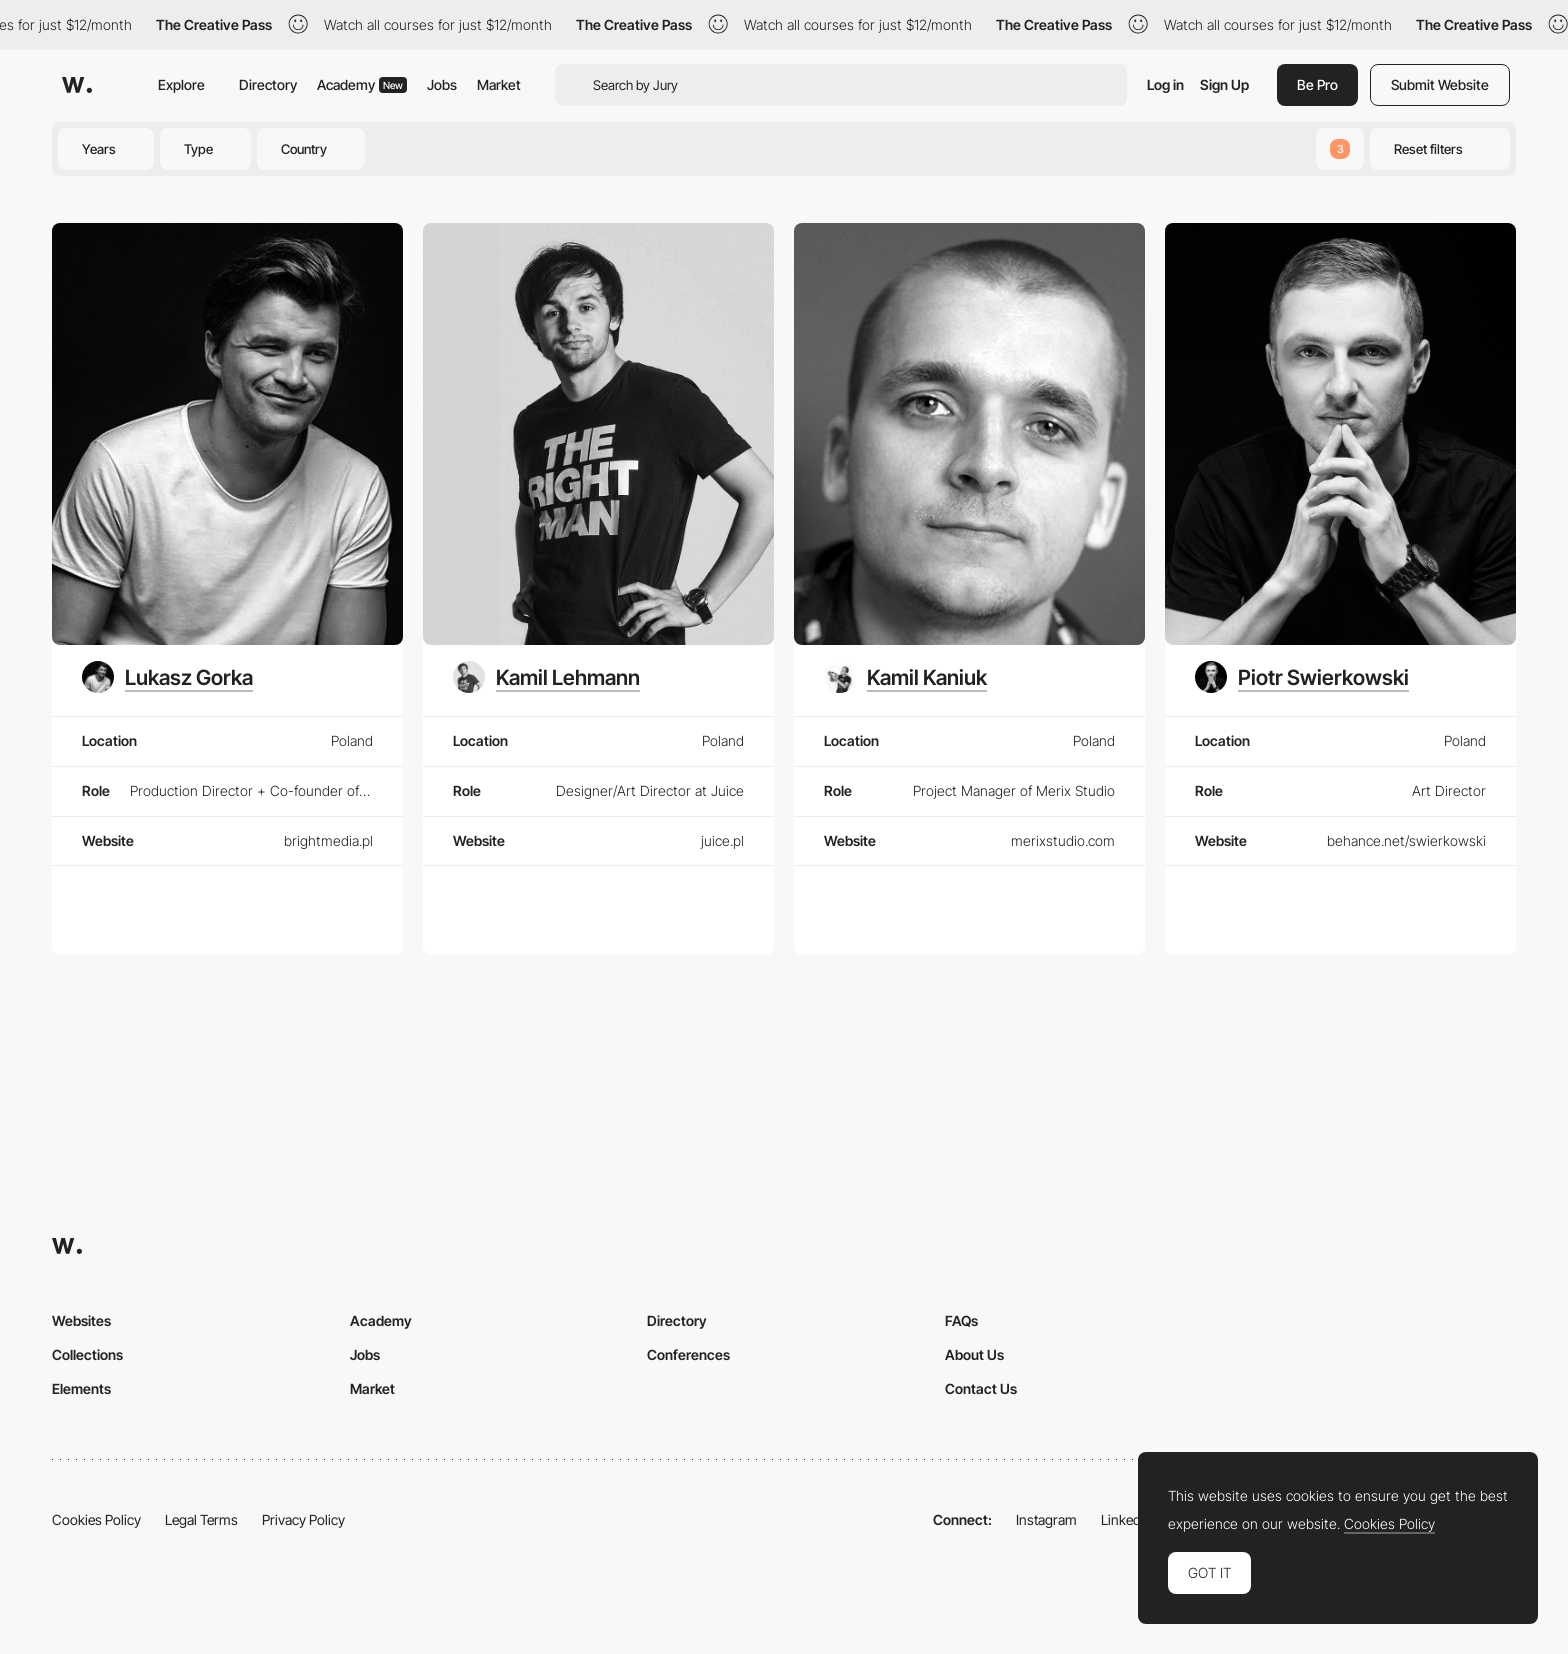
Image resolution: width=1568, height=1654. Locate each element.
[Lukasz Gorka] (167, 677)
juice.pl (722, 840)
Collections (87, 1354)
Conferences (688, 1354)
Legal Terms (201, 1519)
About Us (974, 1354)
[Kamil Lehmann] (546, 677)
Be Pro (1317, 84)
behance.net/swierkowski (1406, 840)
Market (499, 84)
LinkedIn (1126, 1519)
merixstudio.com (1063, 840)
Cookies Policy (96, 1519)
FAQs (961, 1320)
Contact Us (981, 1388)
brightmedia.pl (328, 840)
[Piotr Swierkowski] (1302, 677)
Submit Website (1440, 84)
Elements (81, 1388)
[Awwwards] (77, 85)
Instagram (1046, 1519)
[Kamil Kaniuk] (905, 677)
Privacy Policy (303, 1519)
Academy (362, 84)
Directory (268, 84)
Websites (81, 1320)
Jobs (442, 84)
